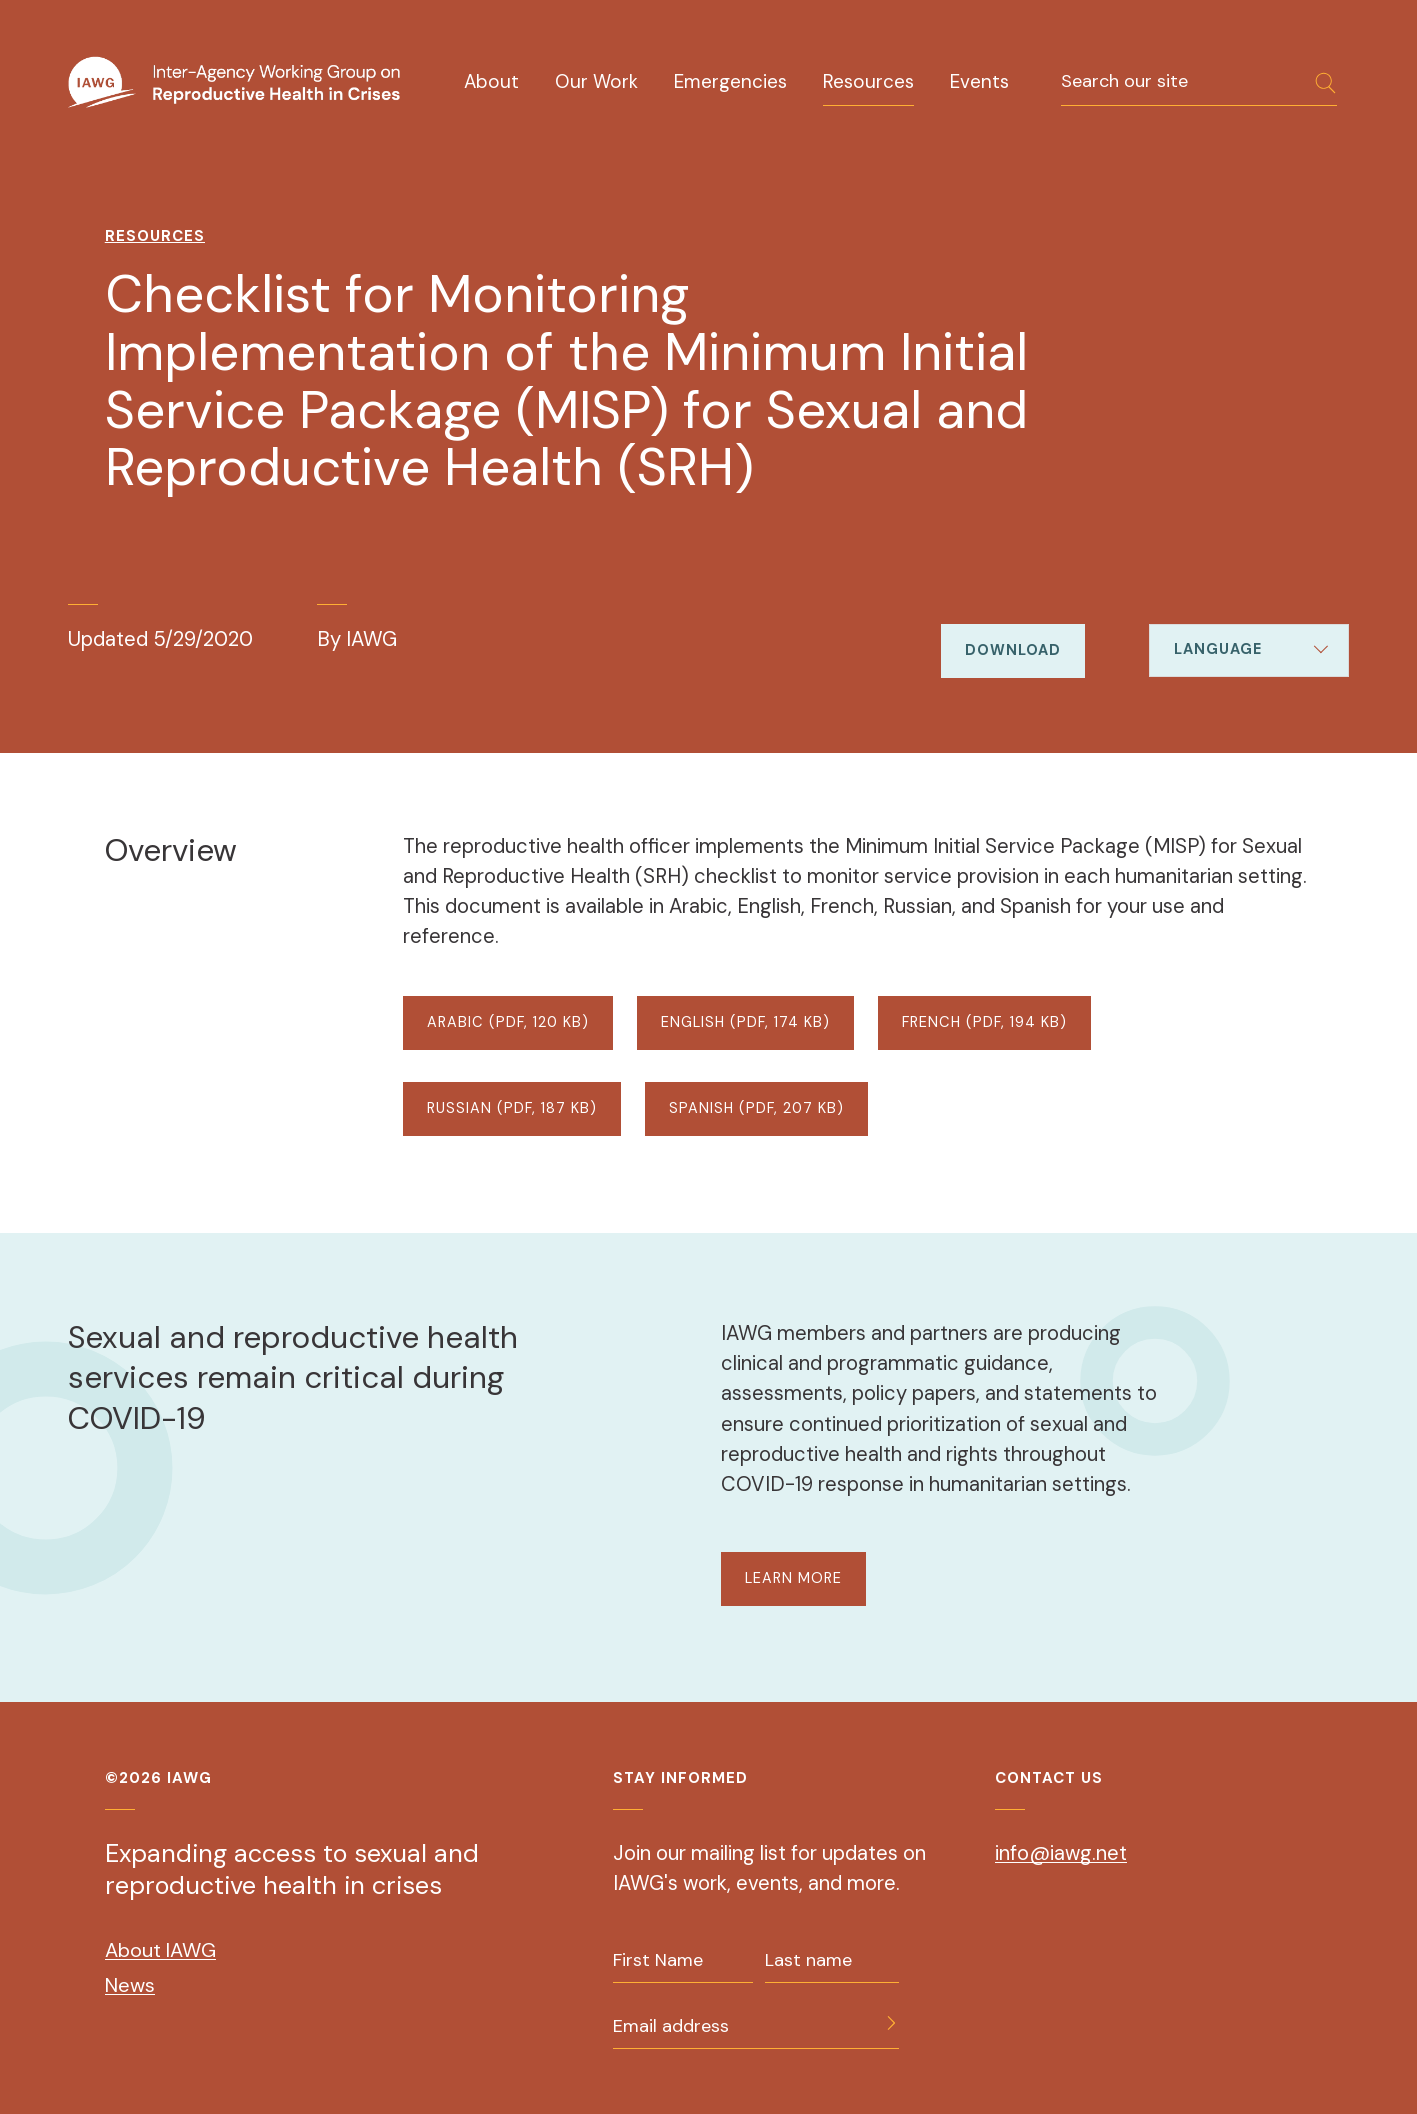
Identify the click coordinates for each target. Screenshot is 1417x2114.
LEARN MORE (793, 1578)
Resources (868, 81)
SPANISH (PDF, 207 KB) (756, 1108)
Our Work (596, 81)
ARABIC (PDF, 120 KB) (508, 1022)
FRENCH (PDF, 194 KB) (984, 1022)
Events (979, 81)
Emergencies (730, 81)
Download (1013, 650)
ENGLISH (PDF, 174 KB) (745, 1022)
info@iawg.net (1061, 1853)
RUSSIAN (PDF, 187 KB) (512, 1108)
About (491, 81)
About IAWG (160, 1950)
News (130, 1985)
